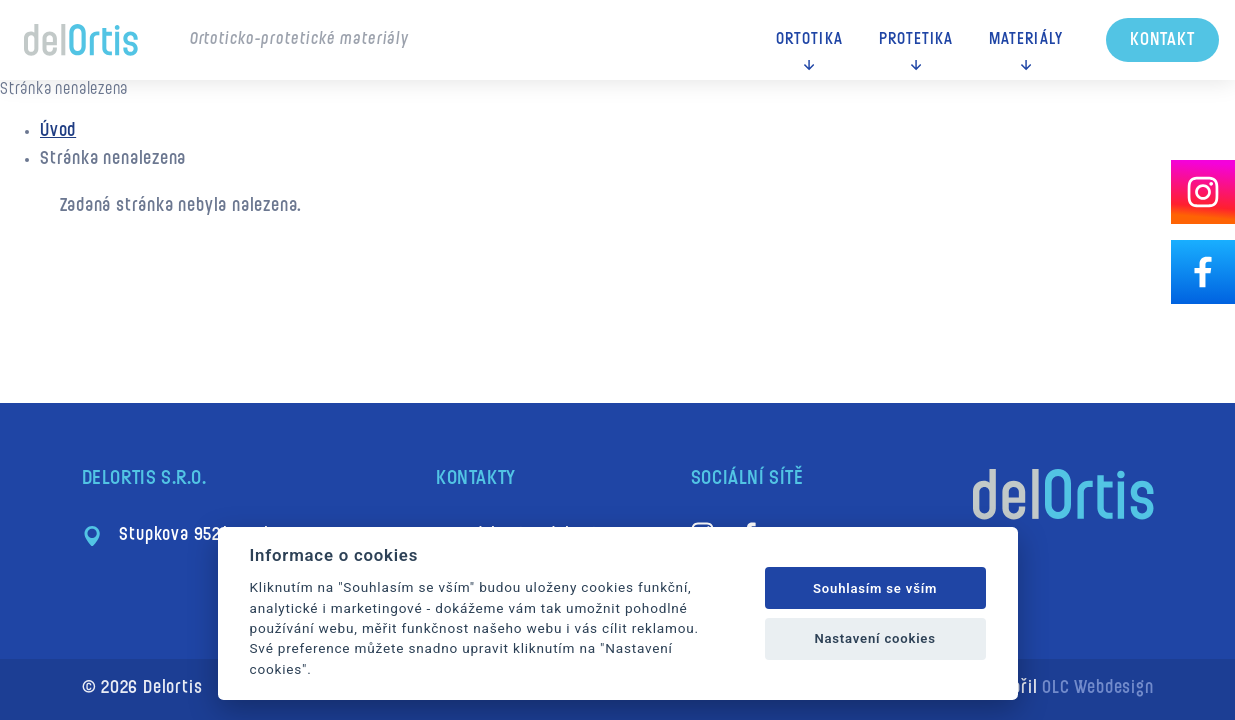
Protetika (916, 40)
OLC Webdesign (1097, 688)
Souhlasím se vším (875, 588)
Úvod (58, 131)
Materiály (1026, 40)
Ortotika (809, 40)
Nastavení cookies (874, 638)
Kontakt (1162, 40)
